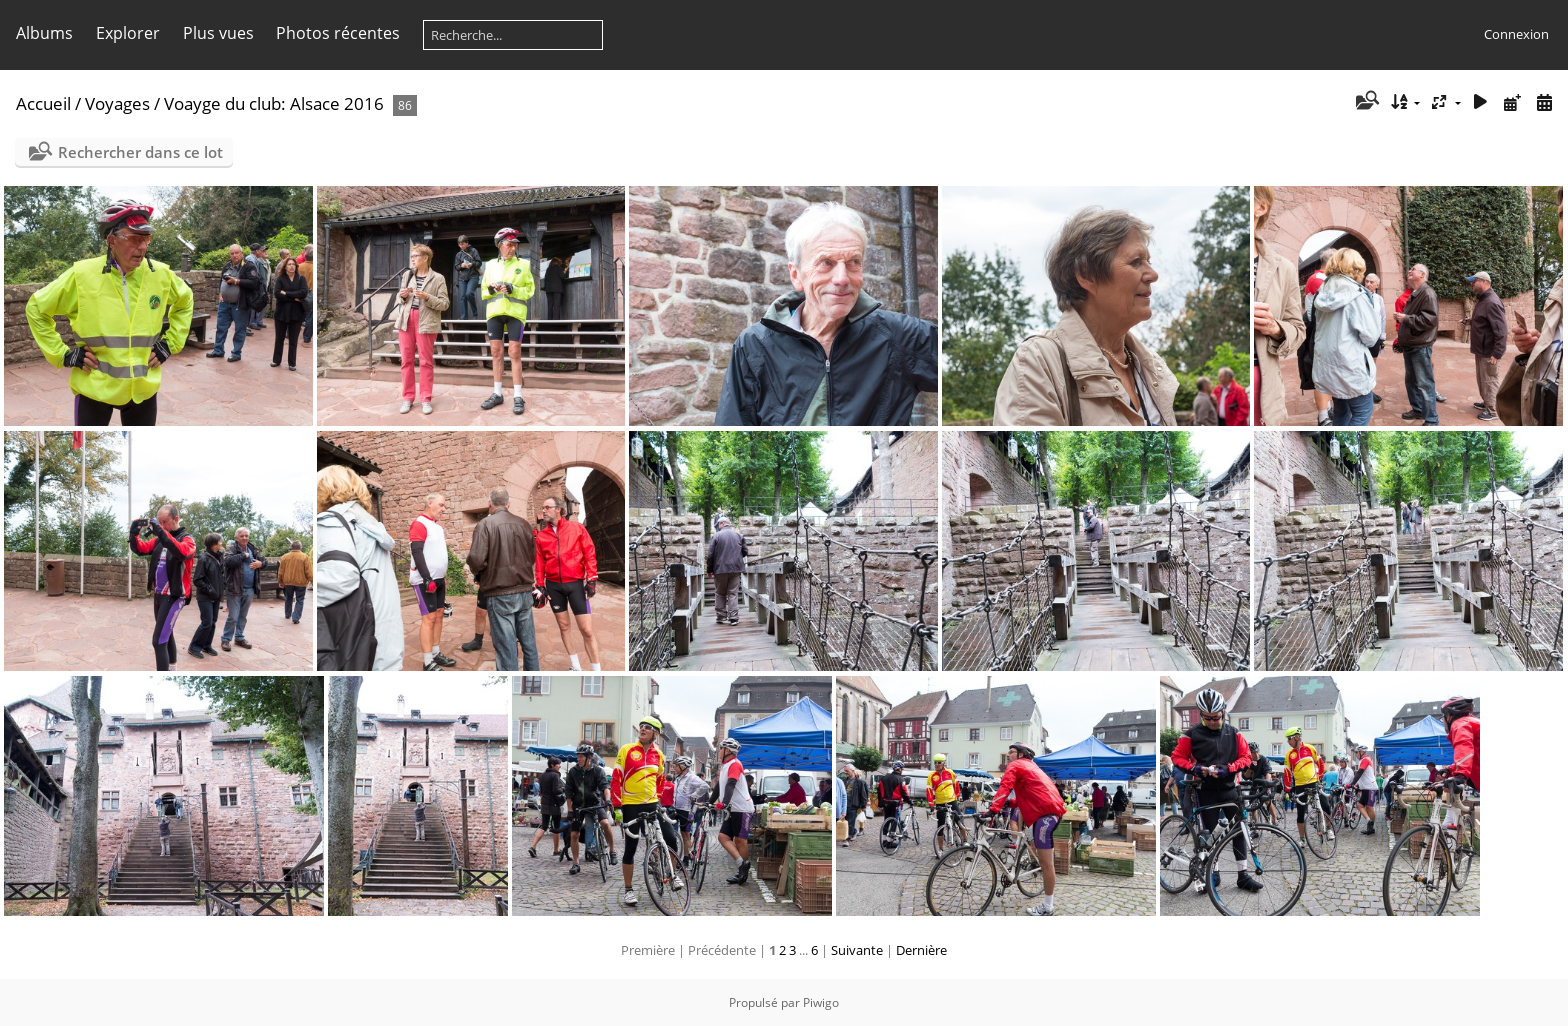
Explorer (128, 33)
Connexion (1516, 34)
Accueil (43, 103)
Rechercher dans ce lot (140, 152)
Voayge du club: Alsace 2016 (274, 103)
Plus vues (218, 33)
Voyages (117, 103)
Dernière (921, 950)
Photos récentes (338, 33)
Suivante (857, 950)
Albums (44, 33)
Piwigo (821, 1002)
